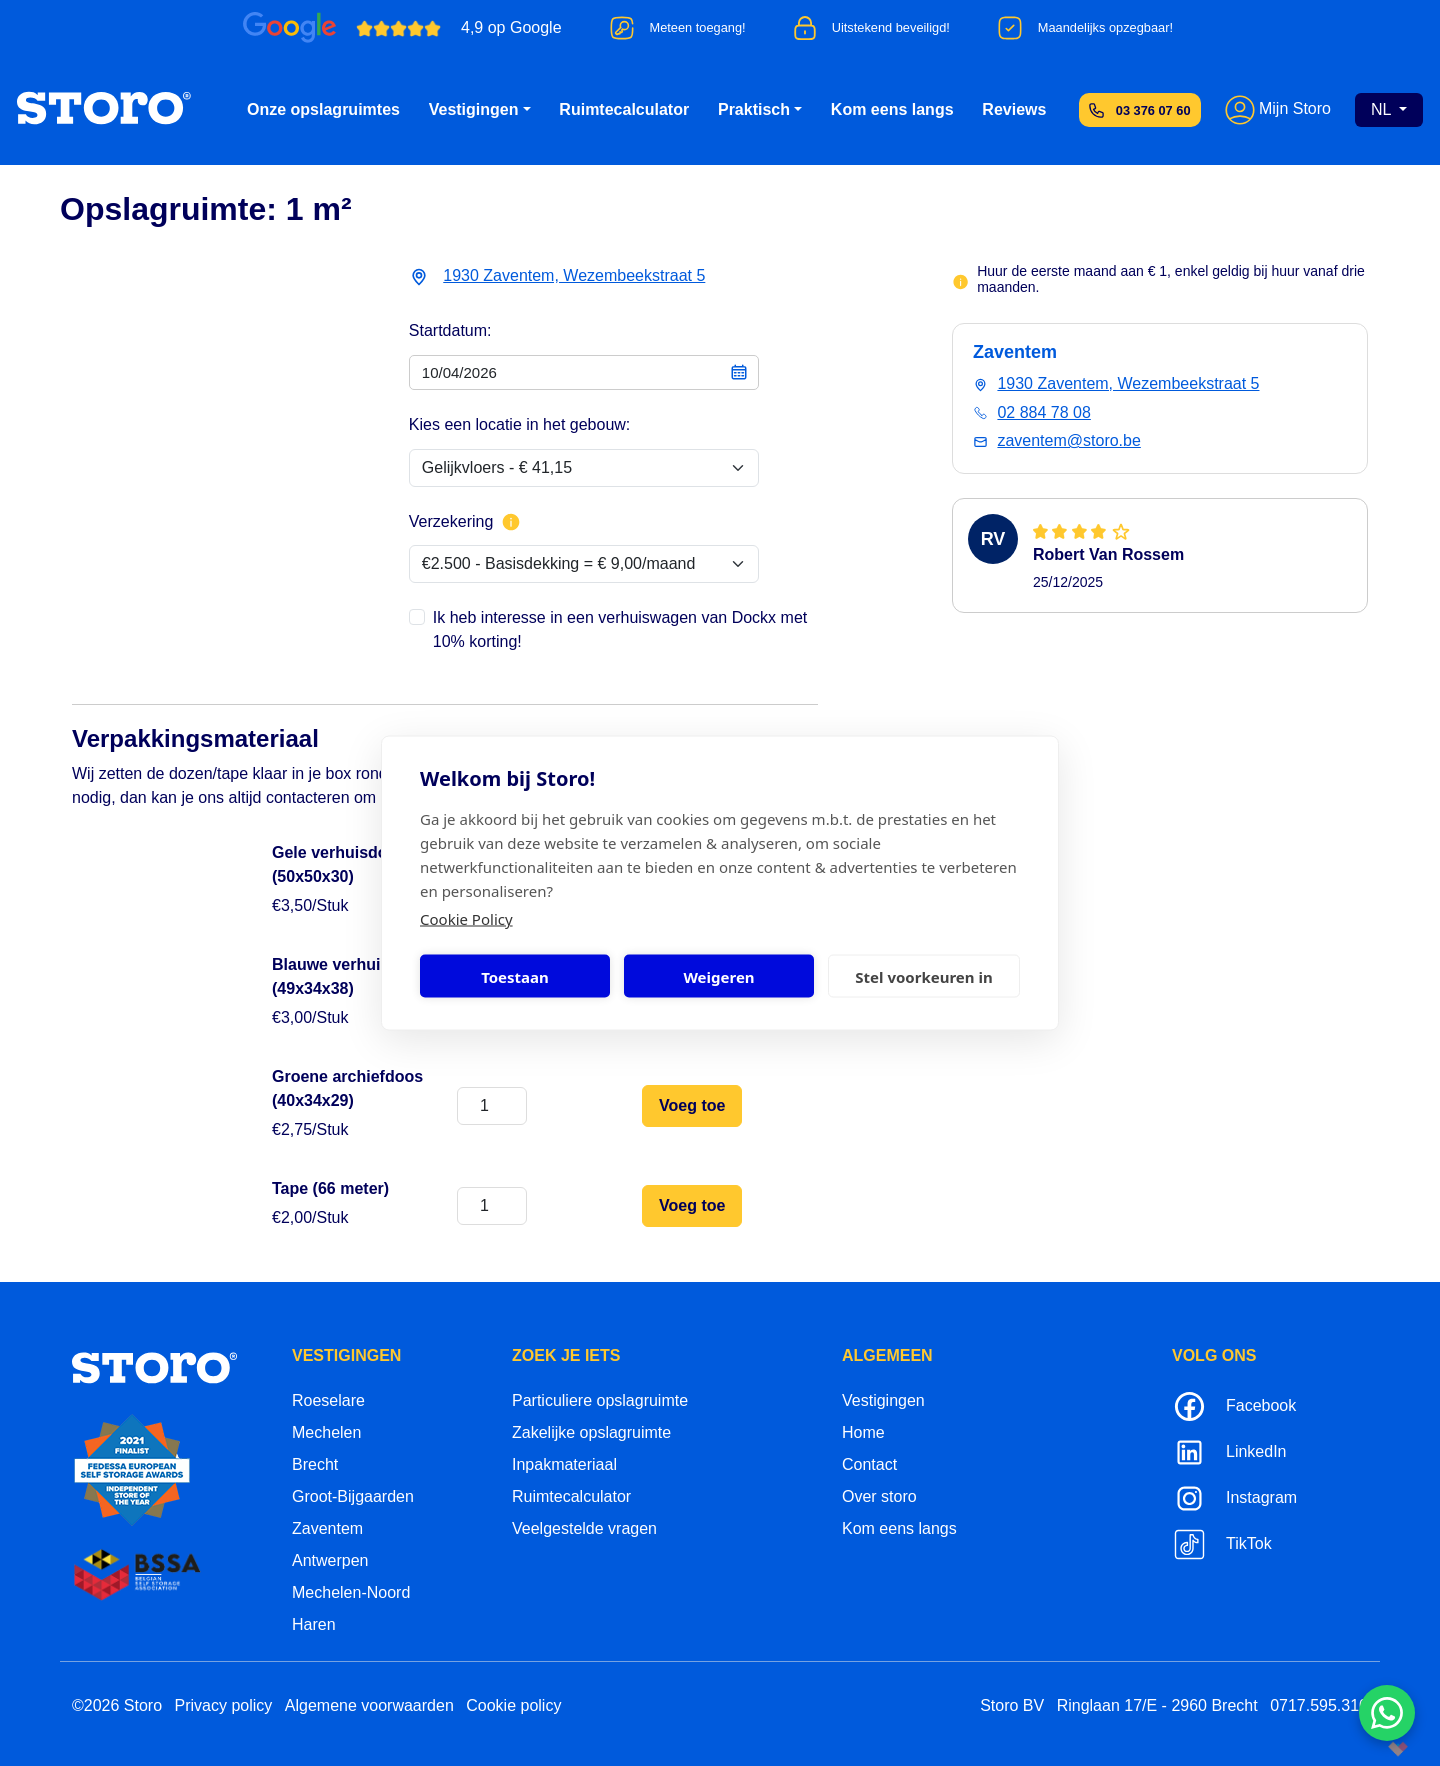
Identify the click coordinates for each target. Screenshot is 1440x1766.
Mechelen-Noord (351, 1592)
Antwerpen (330, 1560)
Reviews (1014, 109)
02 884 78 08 (1043, 412)
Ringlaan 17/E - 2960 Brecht (1157, 1705)
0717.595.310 (1319, 1705)
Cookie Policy (466, 919)
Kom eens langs (892, 109)
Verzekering (465, 522)
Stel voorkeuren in (923, 976)
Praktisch (754, 109)
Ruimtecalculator (624, 109)
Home (863, 1432)
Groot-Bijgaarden (353, 1496)
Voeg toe (692, 1105)
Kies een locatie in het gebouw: (519, 424)
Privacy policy (224, 1705)
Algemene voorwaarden (369, 1705)
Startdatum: (450, 330)
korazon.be (1366, 1748)
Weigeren (718, 976)
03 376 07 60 (1153, 110)
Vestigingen (474, 109)
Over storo (879, 1496)
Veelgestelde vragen (584, 1528)
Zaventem (327, 1528)
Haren (314, 1624)
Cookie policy (513, 1705)
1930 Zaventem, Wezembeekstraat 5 (574, 275)
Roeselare (328, 1400)
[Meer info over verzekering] (511, 522)
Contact (869, 1464)
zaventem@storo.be (1068, 440)
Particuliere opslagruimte (600, 1400)
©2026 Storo (117, 1705)
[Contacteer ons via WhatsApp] (1387, 1713)
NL (1383, 109)
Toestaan (515, 976)
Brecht (315, 1464)
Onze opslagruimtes (323, 109)
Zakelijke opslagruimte (591, 1432)
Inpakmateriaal (564, 1464)
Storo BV (1012, 1705)
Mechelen (326, 1432)
